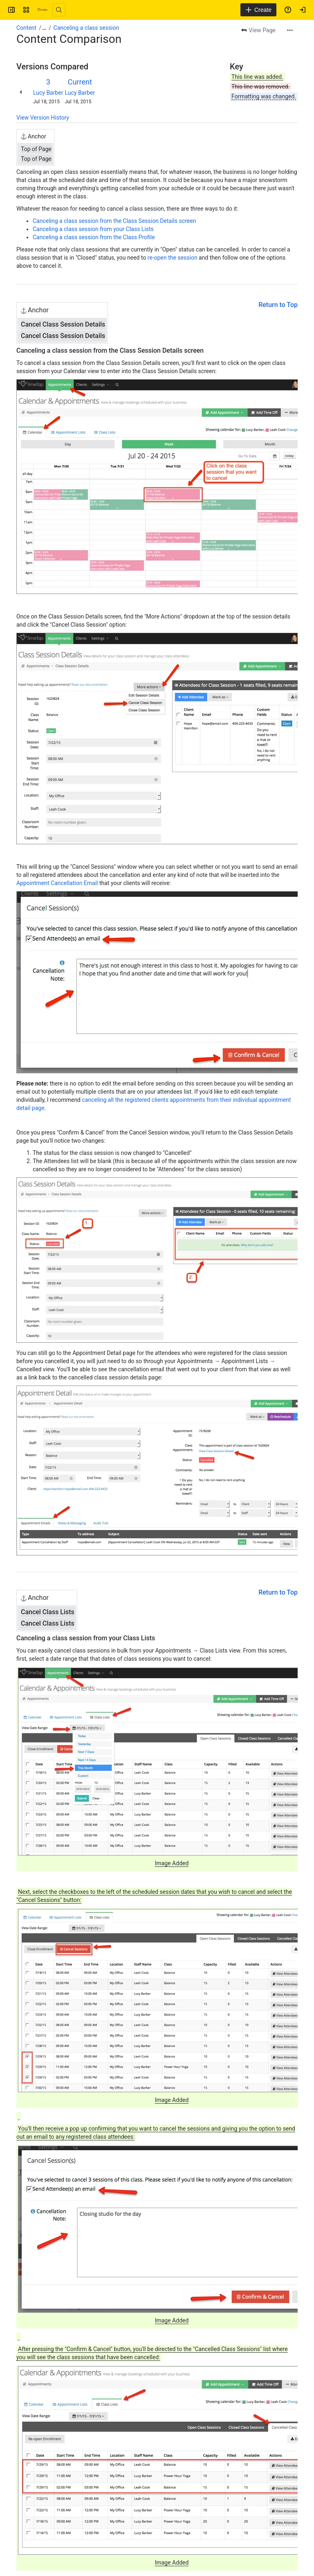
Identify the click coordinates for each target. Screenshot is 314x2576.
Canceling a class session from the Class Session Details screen (114, 221)
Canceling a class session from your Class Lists (93, 229)
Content (26, 27)
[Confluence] (42, 9)
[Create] (258, 9)
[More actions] (290, 30)
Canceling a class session (86, 27)
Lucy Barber (48, 92)
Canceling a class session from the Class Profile (94, 237)
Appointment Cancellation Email (57, 883)
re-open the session (172, 257)
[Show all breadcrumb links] (44, 28)
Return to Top (278, 305)
